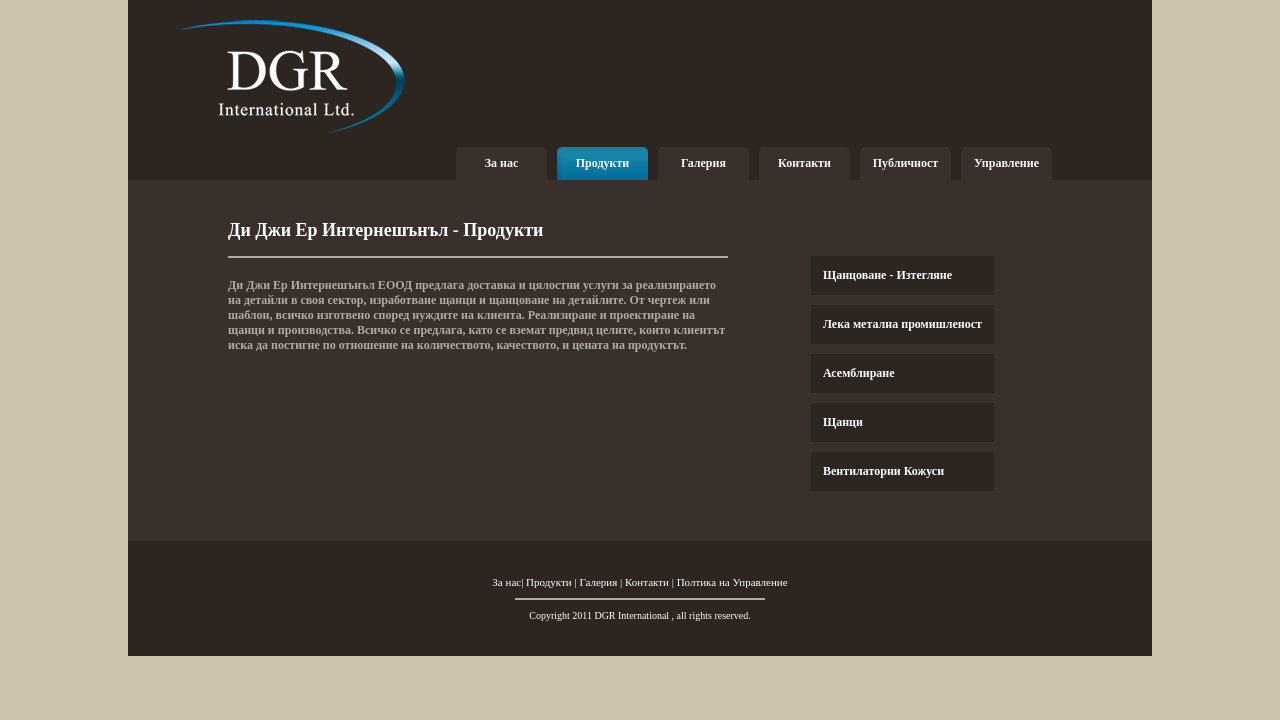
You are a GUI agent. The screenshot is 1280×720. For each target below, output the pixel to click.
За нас (502, 163)
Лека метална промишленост (902, 324)
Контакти (804, 163)
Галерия (703, 163)
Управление (1006, 163)
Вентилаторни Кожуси (883, 471)
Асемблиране (859, 373)
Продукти (602, 163)
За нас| (509, 582)
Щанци (843, 422)
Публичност (905, 163)
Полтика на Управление (732, 582)
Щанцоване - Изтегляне (887, 275)
